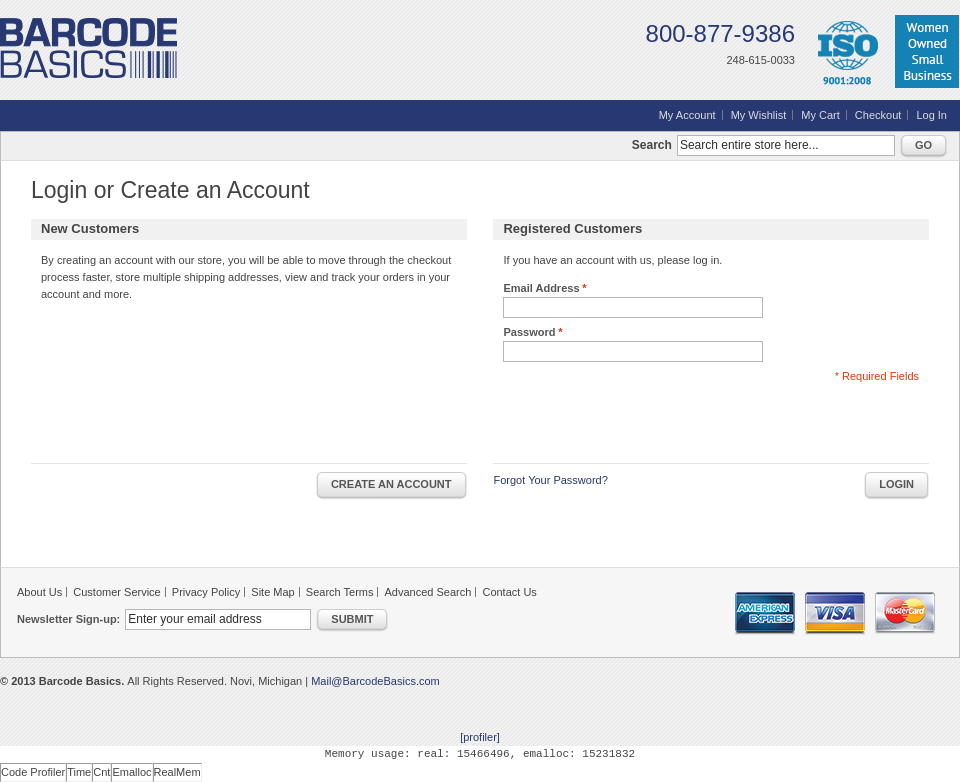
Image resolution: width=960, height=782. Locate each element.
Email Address (541, 288)
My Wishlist (759, 115)
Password (529, 332)
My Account (687, 115)
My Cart (820, 115)
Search (652, 145)
